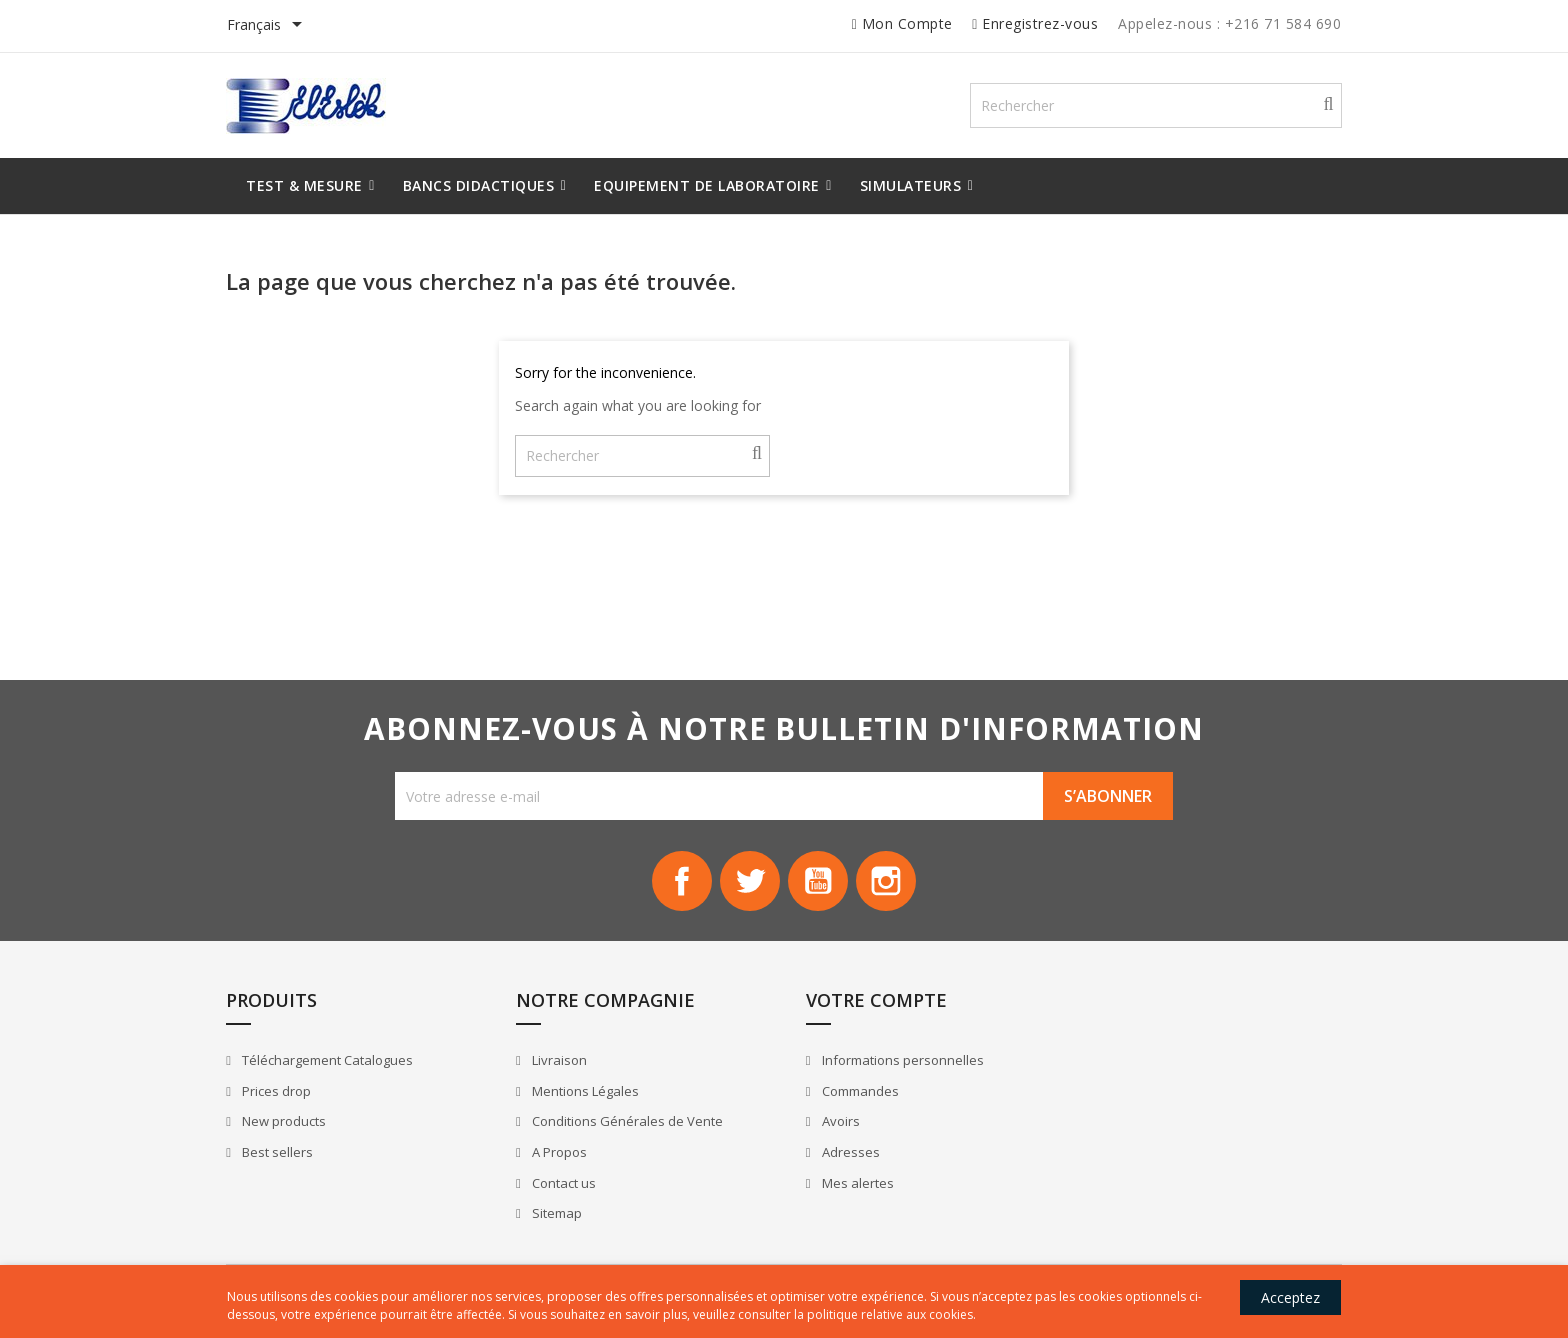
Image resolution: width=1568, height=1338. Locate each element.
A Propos (556, 1153)
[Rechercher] (1156, 105)
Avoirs (832, 1123)
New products (285, 1123)
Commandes (852, 1092)
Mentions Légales (582, 1092)
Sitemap (553, 1214)
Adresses (842, 1153)
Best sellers (279, 1153)
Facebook (682, 882)
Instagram (886, 882)
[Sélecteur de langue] (270, 26)
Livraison (556, 1062)
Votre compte (869, 1001)
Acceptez (1288, 1297)
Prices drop (278, 1092)
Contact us (560, 1184)
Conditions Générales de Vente (624, 1123)
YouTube (818, 882)
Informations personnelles (894, 1062)
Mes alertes (849, 1184)
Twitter (750, 882)
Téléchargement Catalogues (329, 1062)
